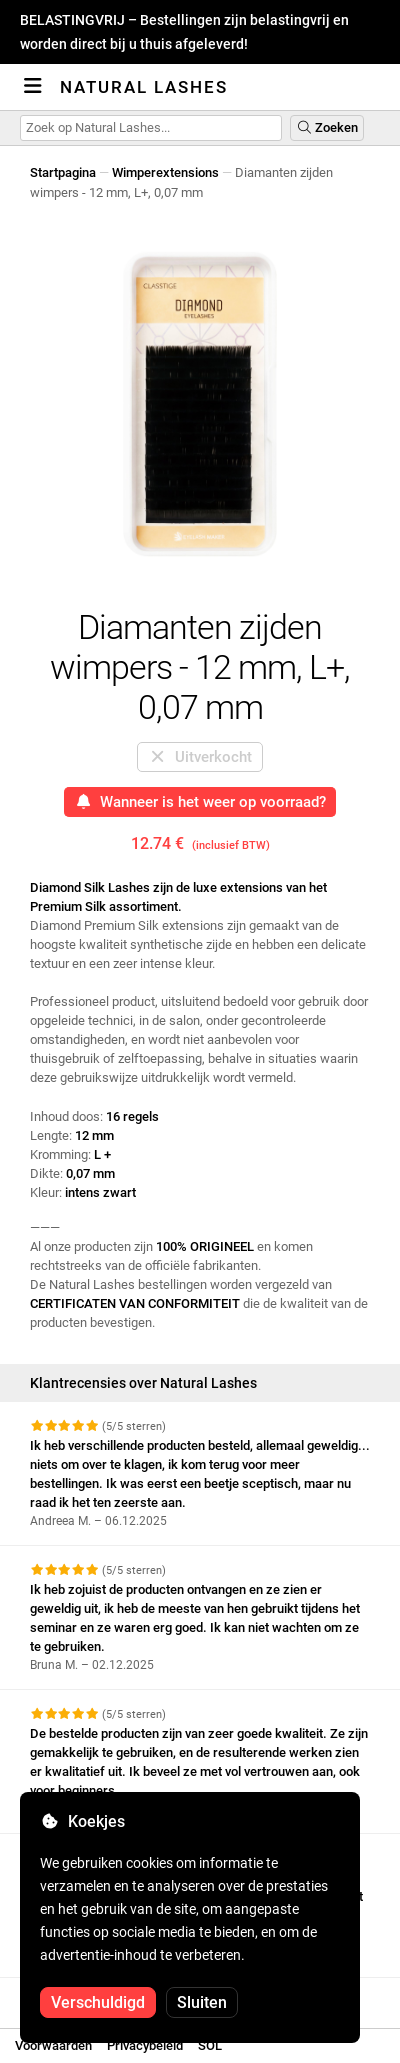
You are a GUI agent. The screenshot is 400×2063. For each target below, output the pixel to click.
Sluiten (202, 2002)
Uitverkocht (200, 757)
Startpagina (63, 172)
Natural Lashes (144, 87)
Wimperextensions (165, 172)
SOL (210, 2045)
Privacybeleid (145, 2045)
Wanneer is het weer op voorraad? (200, 802)
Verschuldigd (98, 2002)
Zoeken (327, 127)
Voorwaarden (53, 2045)
